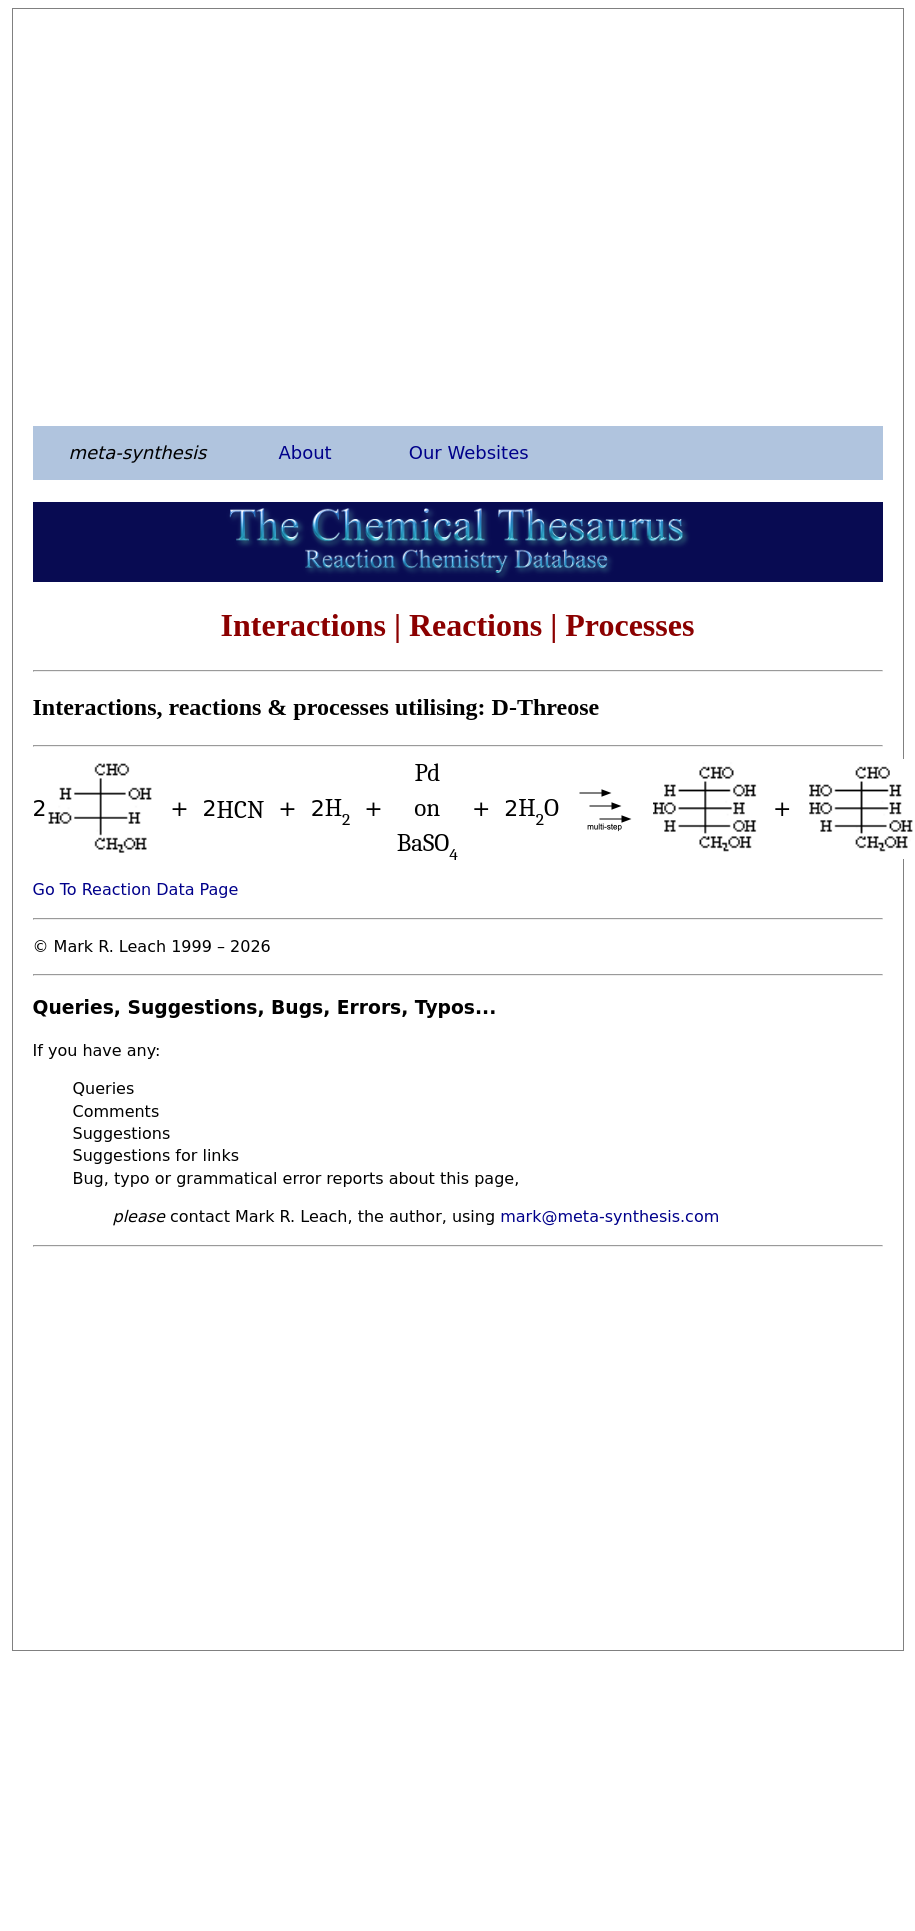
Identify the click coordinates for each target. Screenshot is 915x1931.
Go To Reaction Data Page (136, 889)
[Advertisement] (187, 216)
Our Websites (469, 452)
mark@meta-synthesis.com (609, 1216)
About (304, 452)
